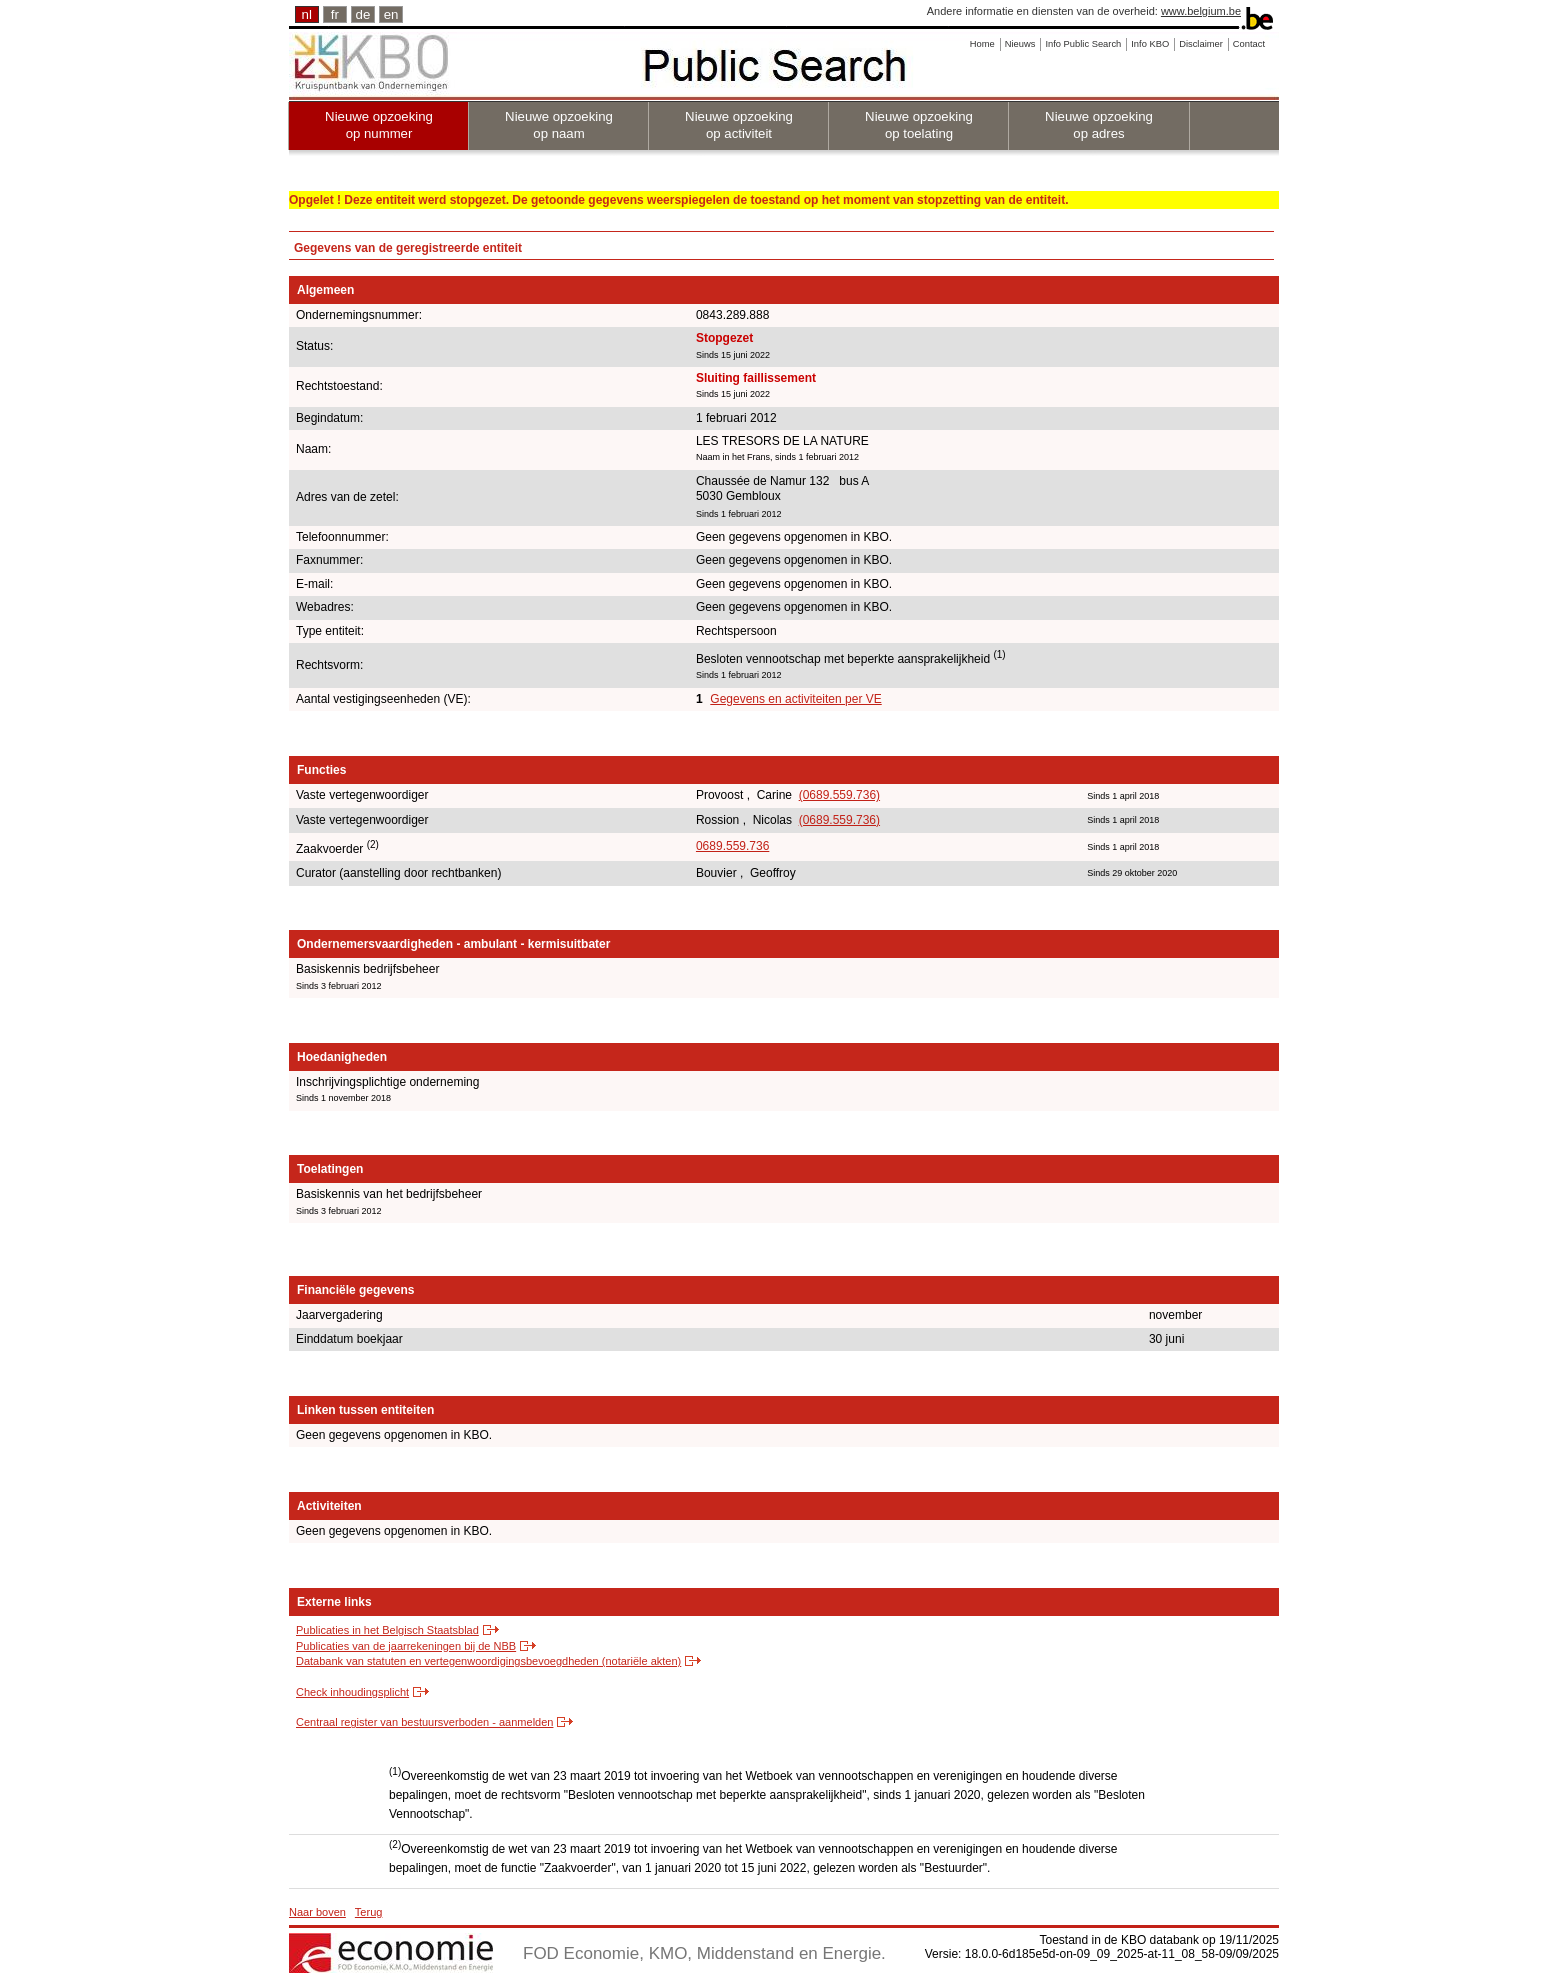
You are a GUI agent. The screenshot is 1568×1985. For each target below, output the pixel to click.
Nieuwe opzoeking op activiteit (739, 125)
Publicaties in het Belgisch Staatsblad (387, 1630)
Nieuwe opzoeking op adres (1099, 125)
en (391, 14)
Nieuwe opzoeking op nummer (379, 125)
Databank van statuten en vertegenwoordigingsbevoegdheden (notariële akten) (488, 1661)
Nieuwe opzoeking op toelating (919, 125)
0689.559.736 (732, 846)
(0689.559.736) (839, 795)
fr (335, 14)
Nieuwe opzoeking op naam (559, 125)
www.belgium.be (1201, 11)
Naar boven (317, 1912)
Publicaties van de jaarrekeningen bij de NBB (406, 1646)
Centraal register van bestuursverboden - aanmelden (424, 1722)
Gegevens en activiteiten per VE (795, 699)
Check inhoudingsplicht (352, 1692)
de (363, 14)
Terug (369, 1912)
